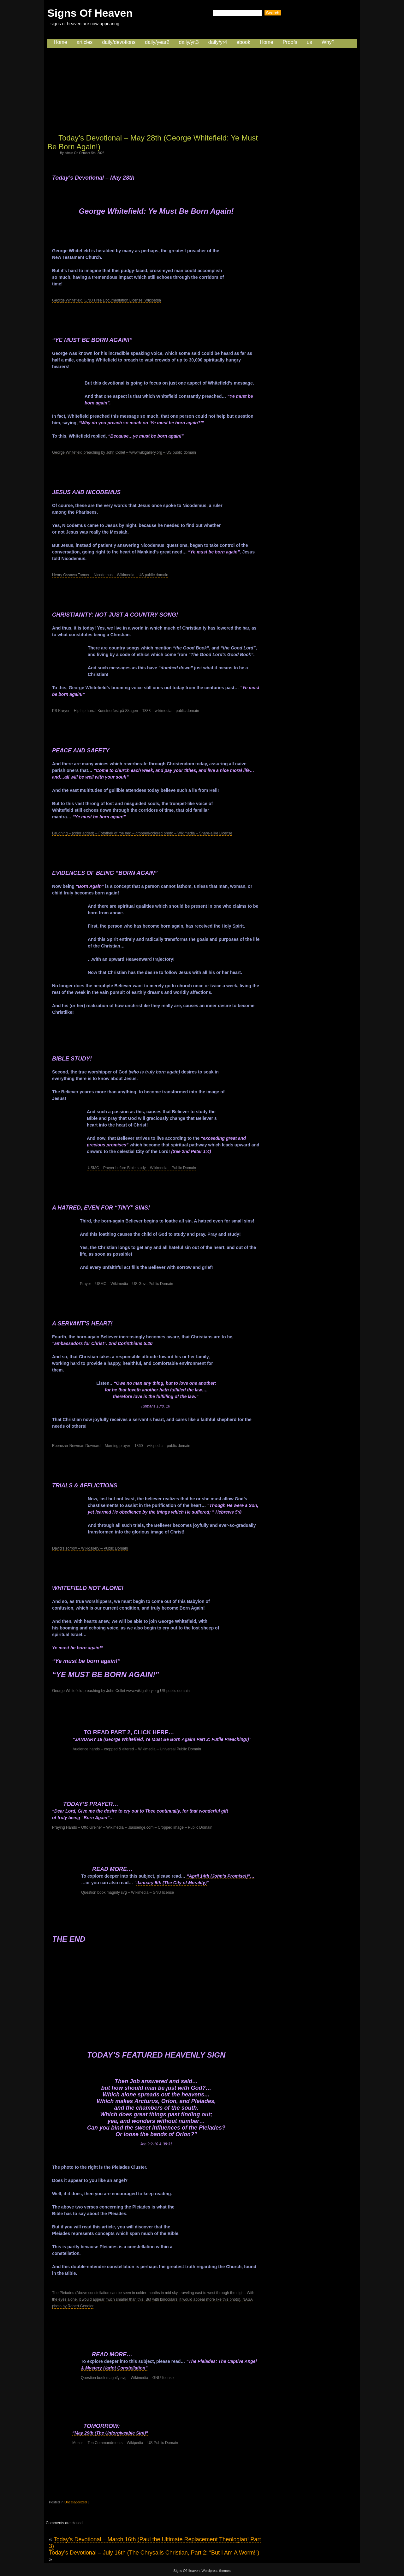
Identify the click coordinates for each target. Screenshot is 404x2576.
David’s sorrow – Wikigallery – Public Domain (90, 1548)
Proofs (290, 42)
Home (60, 42)
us (309, 42)
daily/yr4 (217, 42)
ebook (243, 42)
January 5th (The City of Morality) (171, 1882)
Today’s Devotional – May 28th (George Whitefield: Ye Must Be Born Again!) (152, 142)
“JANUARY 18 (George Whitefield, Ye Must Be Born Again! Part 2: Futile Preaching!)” (162, 1739)
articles (85, 42)
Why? (328, 42)
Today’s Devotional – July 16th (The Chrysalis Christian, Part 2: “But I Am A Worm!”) (154, 2552)
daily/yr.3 (189, 42)
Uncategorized (75, 2502)
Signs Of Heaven (90, 13)
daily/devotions (118, 42)
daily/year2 (157, 42)
